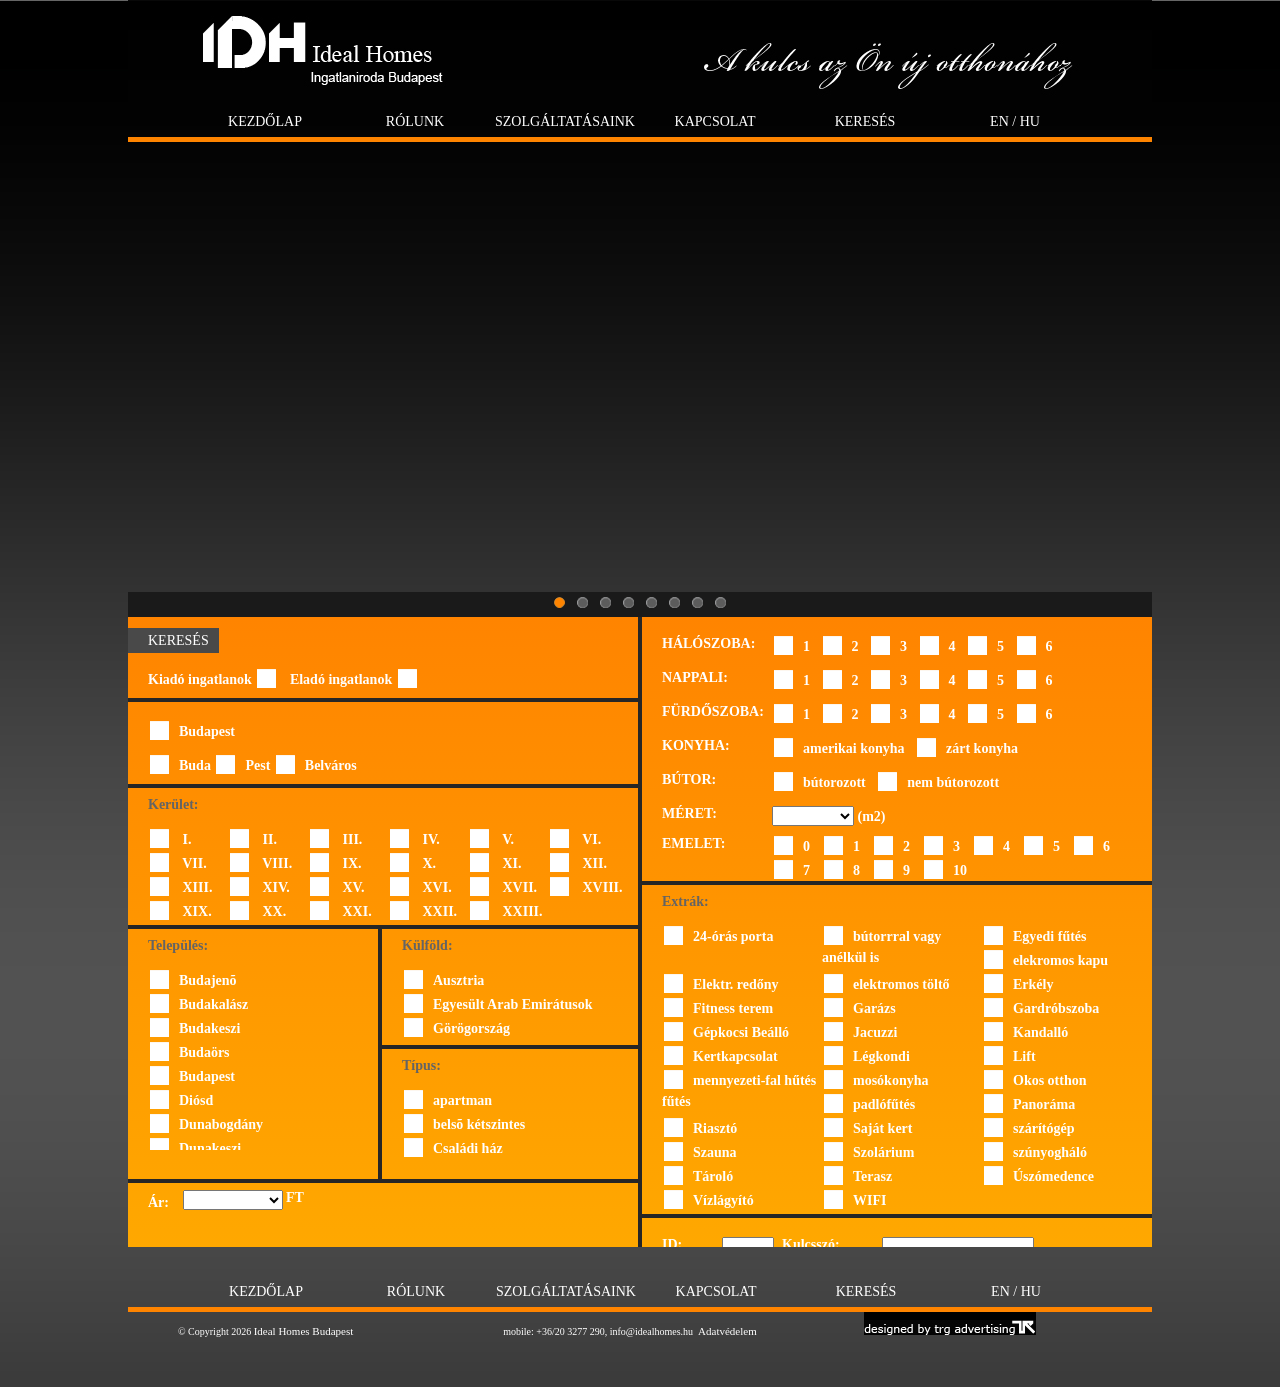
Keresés (865, 121)
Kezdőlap (265, 121)
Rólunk (415, 121)
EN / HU (1015, 121)
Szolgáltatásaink (565, 121)
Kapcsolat (715, 121)
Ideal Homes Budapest (304, 1331)
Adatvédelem (727, 1331)
